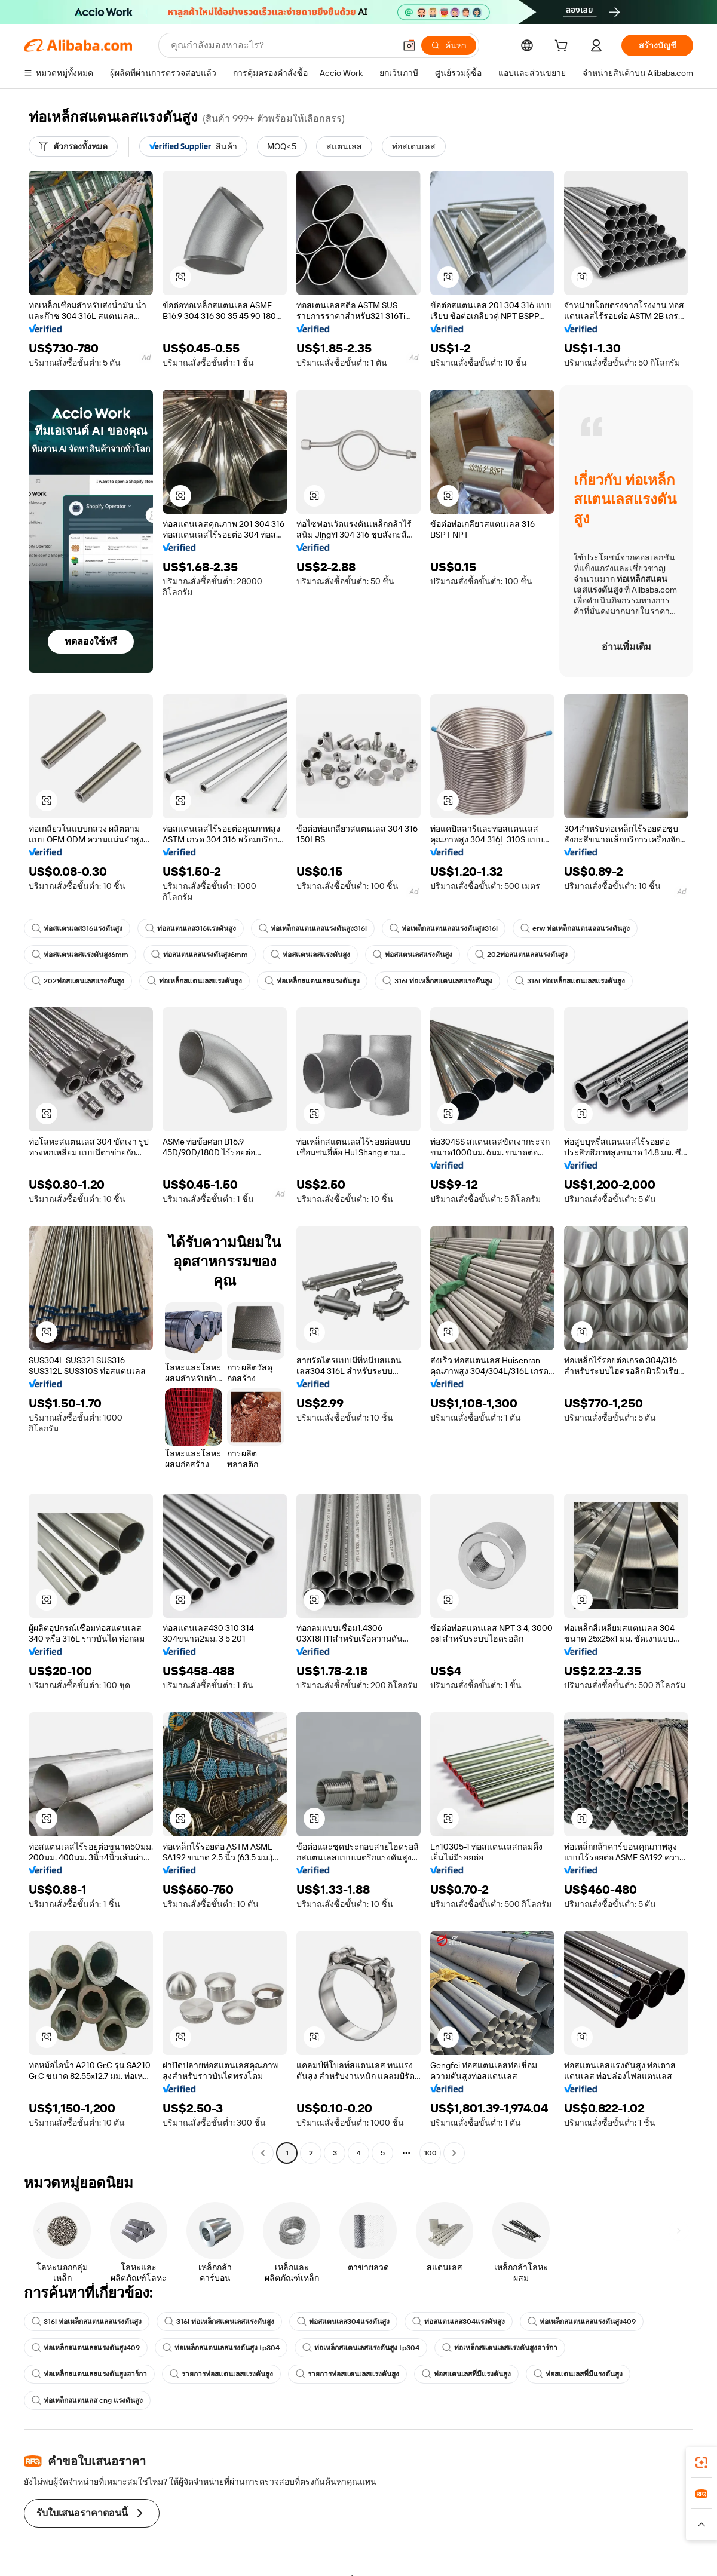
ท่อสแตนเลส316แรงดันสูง (77, 928)
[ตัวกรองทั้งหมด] (73, 146)
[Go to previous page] (263, 2153)
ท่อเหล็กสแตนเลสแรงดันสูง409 (582, 2321)
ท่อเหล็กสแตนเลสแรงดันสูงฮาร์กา (499, 2348)
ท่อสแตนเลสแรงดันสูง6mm (80, 954)
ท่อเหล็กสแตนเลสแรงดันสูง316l (313, 928)
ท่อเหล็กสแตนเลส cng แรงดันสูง (87, 2400)
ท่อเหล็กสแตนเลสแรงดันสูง (194, 981)
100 (430, 2153)
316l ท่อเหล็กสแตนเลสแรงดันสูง (437, 981)
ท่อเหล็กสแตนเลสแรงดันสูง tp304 (221, 2348)
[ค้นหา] (448, 45)
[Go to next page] (454, 2153)
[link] (701, 2462)
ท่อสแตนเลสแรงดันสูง (310, 954)
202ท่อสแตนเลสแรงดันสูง (521, 954)
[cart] (563, 47)
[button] (409, 45)
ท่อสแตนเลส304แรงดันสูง (343, 2321)
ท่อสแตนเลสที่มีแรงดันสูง (466, 2374)
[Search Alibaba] (282, 45)
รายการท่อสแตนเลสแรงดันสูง (221, 2374)
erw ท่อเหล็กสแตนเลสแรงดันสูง (575, 928)
